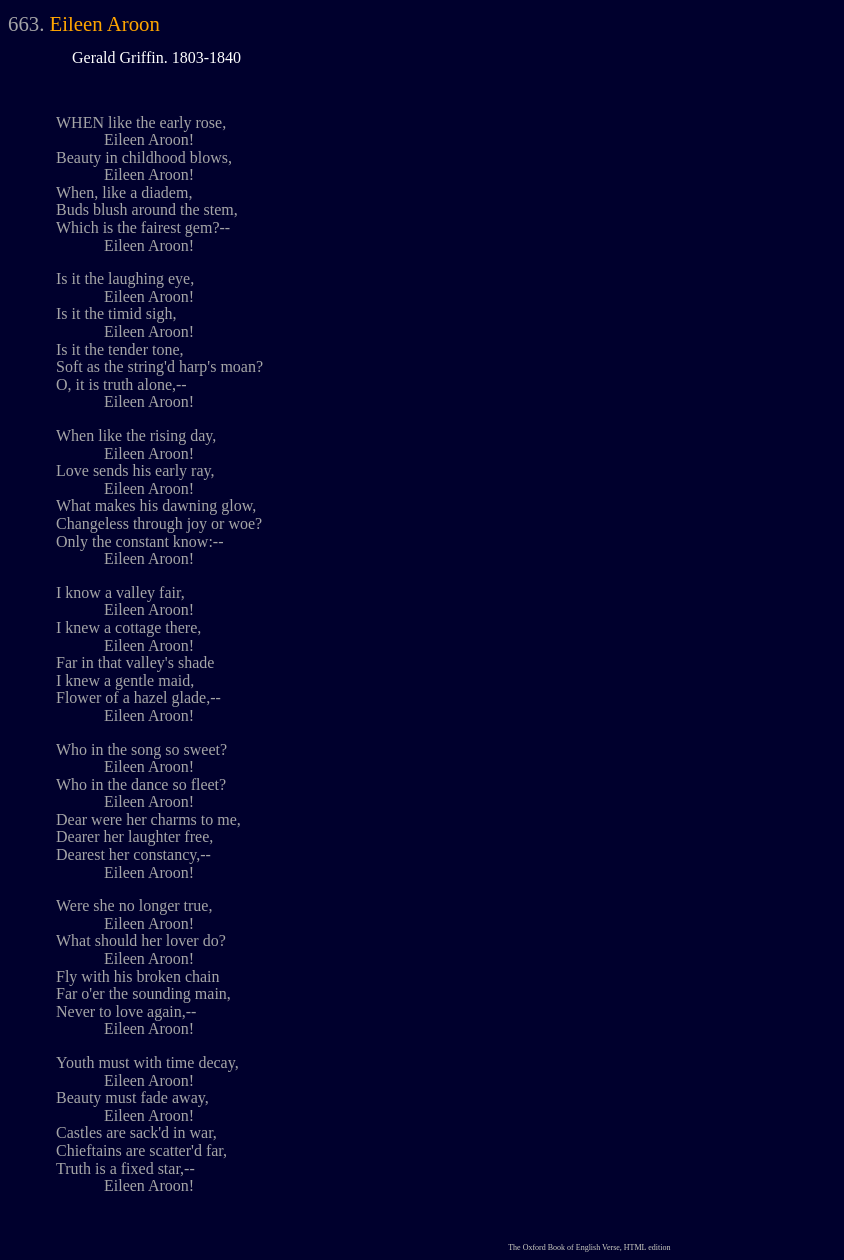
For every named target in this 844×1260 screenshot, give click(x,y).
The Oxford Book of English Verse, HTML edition (589, 1247)
